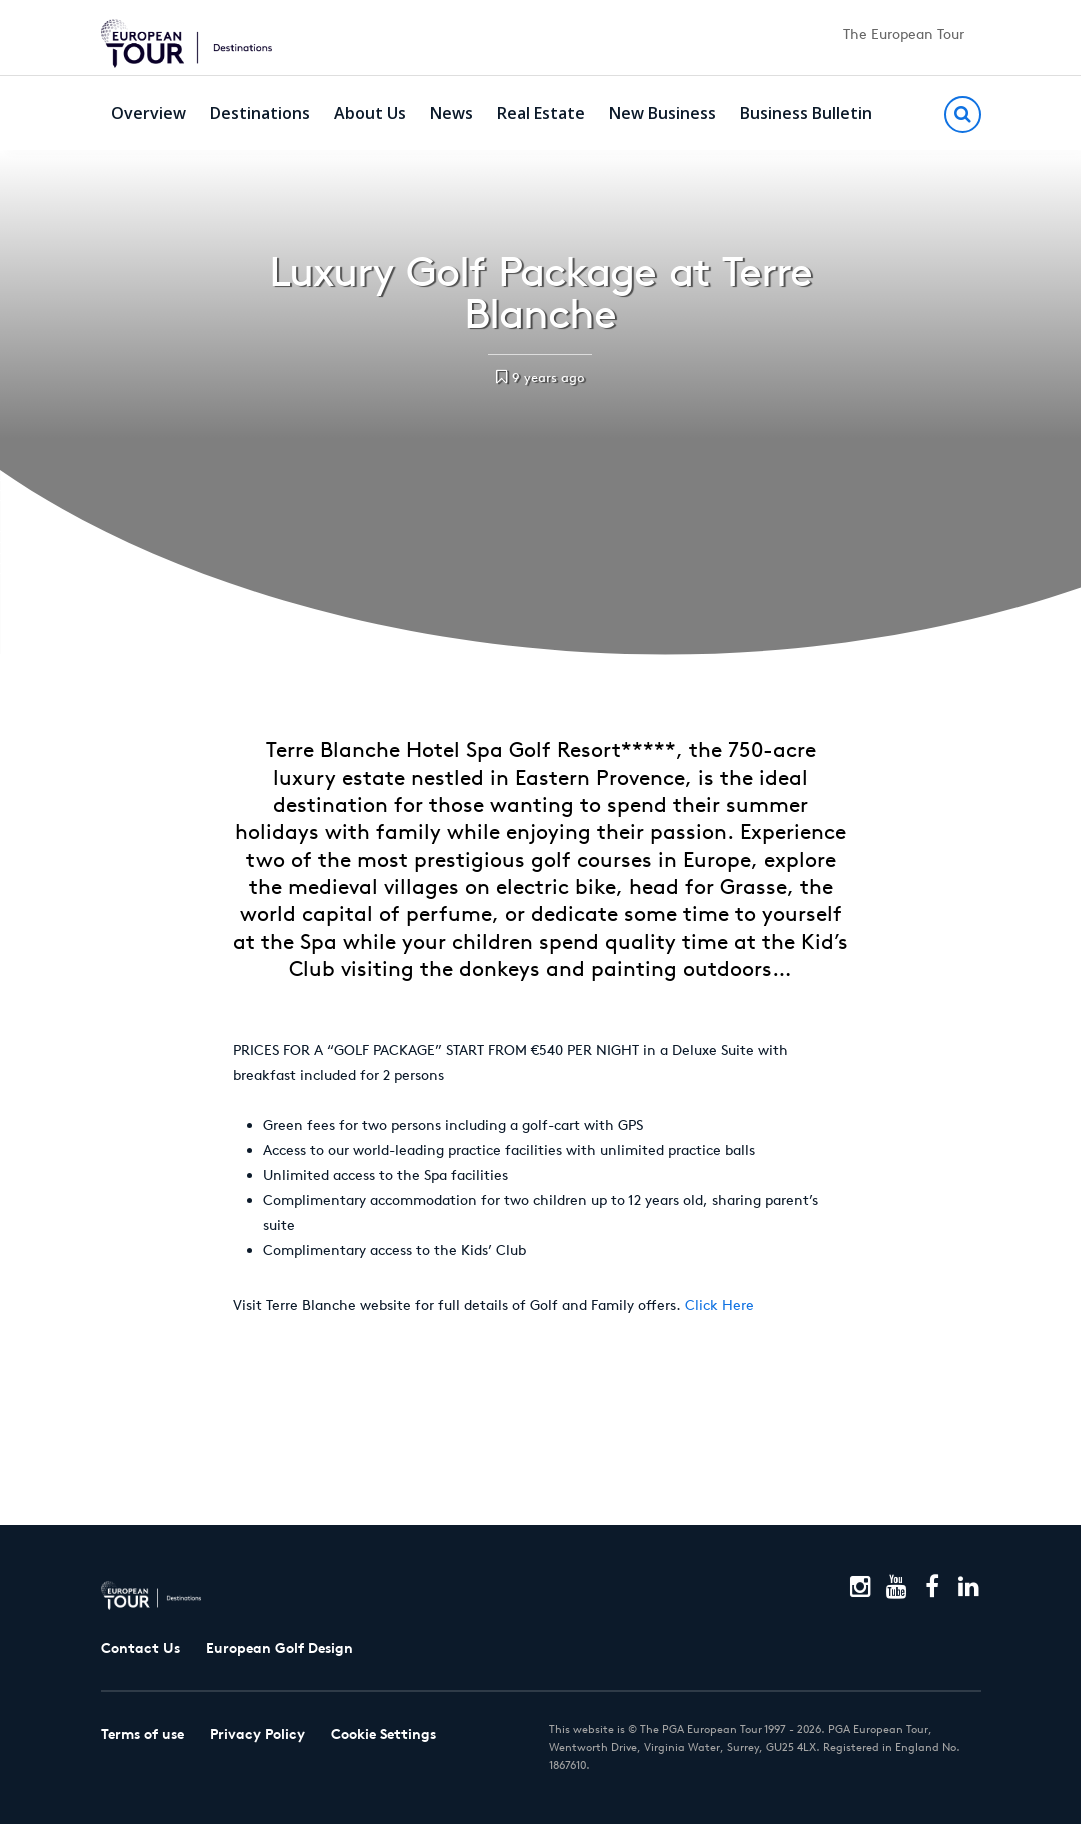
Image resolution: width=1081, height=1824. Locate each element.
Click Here (719, 1305)
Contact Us (140, 1648)
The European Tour (903, 34)
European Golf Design (279, 1648)
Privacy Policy (257, 1734)
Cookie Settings (383, 1734)
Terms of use (142, 1734)
